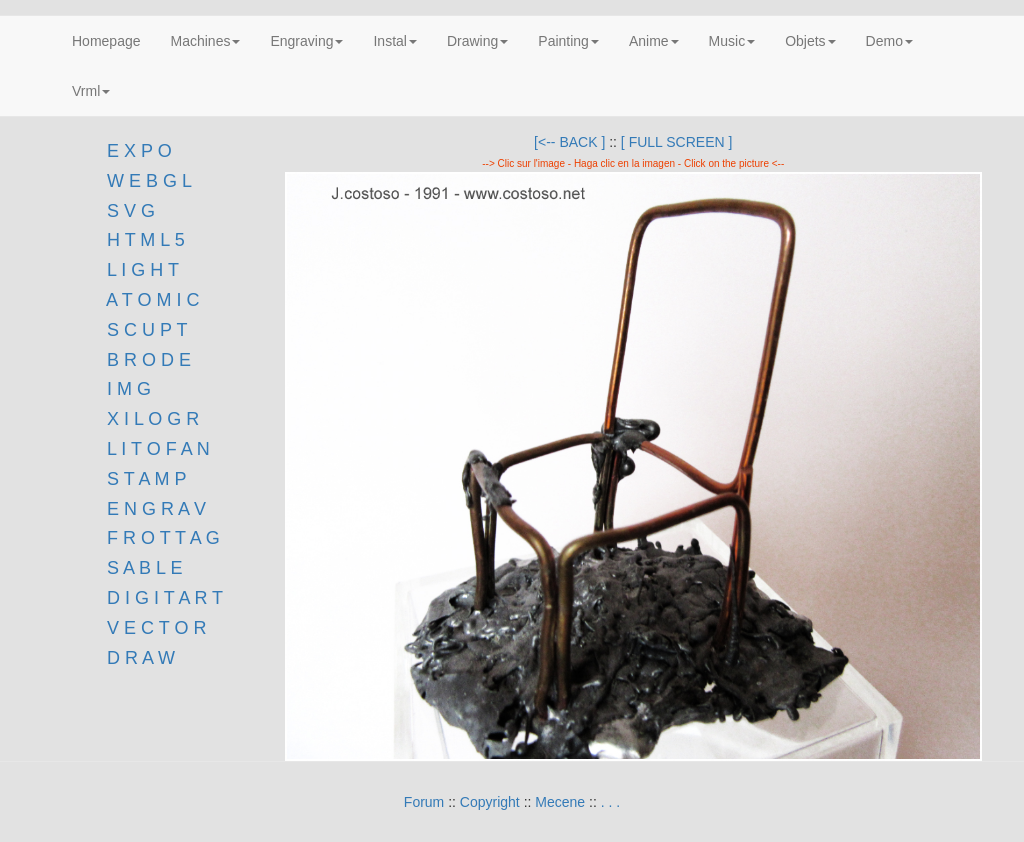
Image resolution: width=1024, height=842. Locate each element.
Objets (810, 41)
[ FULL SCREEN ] (677, 142)
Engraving (306, 41)
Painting (568, 41)
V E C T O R (154, 628)
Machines (206, 41)
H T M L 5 (143, 240)
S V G (128, 211)
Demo (889, 41)
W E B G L (149, 181)
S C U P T (147, 330)
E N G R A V (156, 509)
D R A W (138, 658)
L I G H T (143, 270)
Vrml (91, 91)
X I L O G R (153, 419)
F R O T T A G (163, 538)
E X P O (139, 151)
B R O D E (149, 360)
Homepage (106, 41)
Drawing (477, 41)
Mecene (560, 802)
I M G (126, 389)
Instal (394, 41)
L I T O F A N (158, 449)
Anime (654, 41)
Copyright (490, 802)
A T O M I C (152, 300)
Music (732, 41)
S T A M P (146, 479)
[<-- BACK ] (569, 142)
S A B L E (144, 568)
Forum (424, 802)
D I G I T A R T (162, 598)
